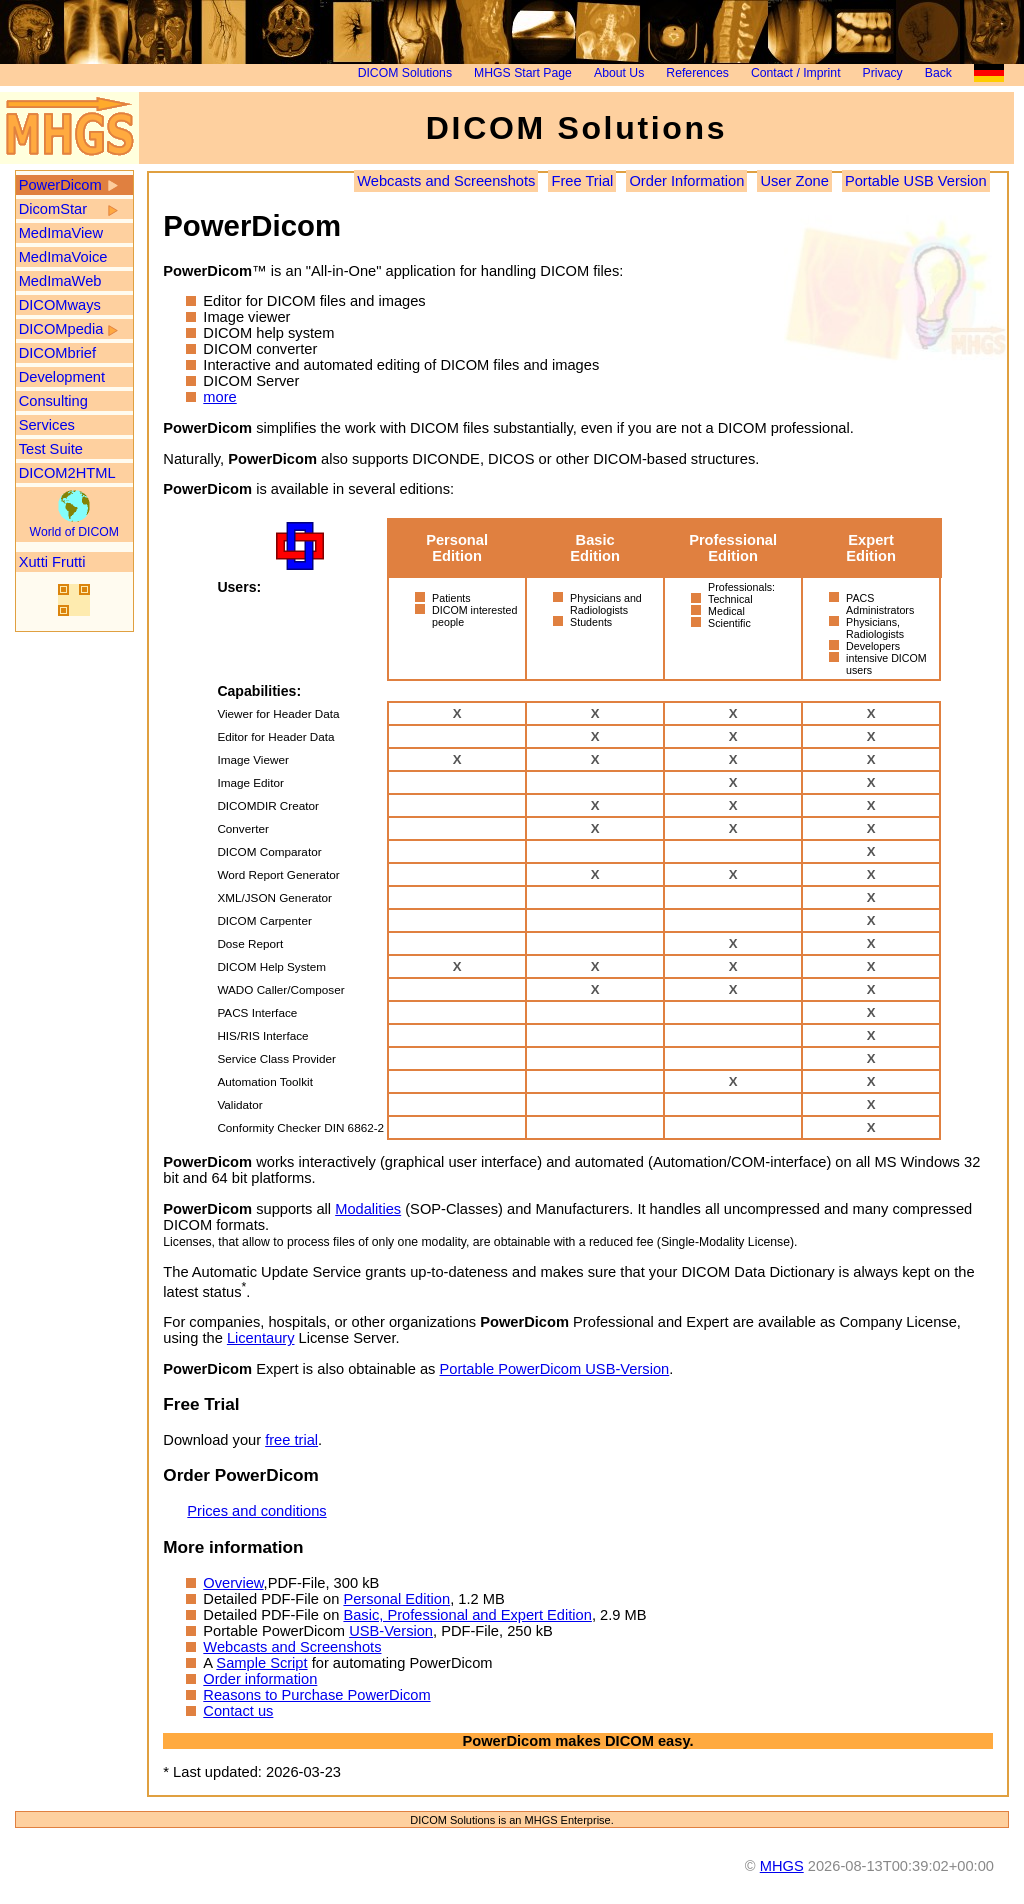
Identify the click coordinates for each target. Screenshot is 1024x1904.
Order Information (686, 181)
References (697, 73)
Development (62, 377)
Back (938, 73)
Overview (233, 1583)
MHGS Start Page (523, 73)
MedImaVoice (63, 257)
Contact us (238, 1711)
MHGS (782, 1866)
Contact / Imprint (796, 73)
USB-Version (391, 1631)
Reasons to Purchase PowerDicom (316, 1695)
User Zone (794, 181)
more (219, 397)
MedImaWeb (60, 281)
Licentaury (261, 1338)
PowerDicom (60, 185)
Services (47, 425)
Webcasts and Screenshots (446, 181)
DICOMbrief (57, 353)
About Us (619, 73)
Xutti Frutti (52, 562)
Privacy (883, 73)
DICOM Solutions (405, 73)
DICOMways (60, 305)
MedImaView (61, 233)
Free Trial (582, 181)
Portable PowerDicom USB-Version (554, 1369)
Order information (260, 1679)
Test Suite (51, 449)
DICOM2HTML (67, 473)
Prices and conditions (256, 1511)
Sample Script (261, 1663)
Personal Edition (396, 1599)
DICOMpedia (61, 329)
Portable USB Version (916, 181)
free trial (291, 1440)
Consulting (53, 401)
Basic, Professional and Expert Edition (467, 1615)
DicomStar (53, 209)
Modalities (368, 1209)
